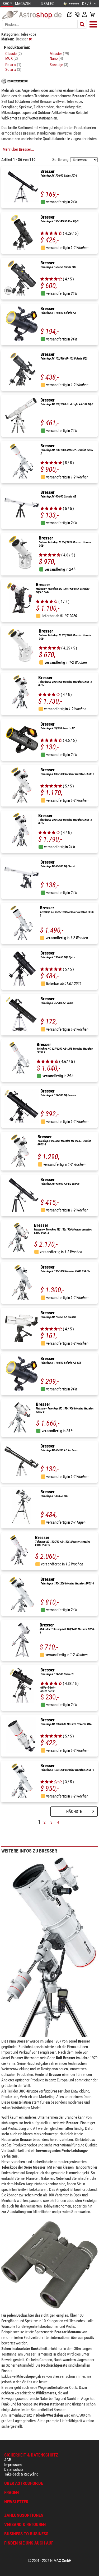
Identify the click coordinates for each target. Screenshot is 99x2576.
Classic (13, 53)
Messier (59, 53)
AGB (7, 2460)
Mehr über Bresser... (18, 149)
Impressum (13, 2464)
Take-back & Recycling (21, 2474)
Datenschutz (13, 2469)
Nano (56, 58)
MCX (11, 58)
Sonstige (59, 64)
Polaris (13, 64)
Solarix (13, 69)
